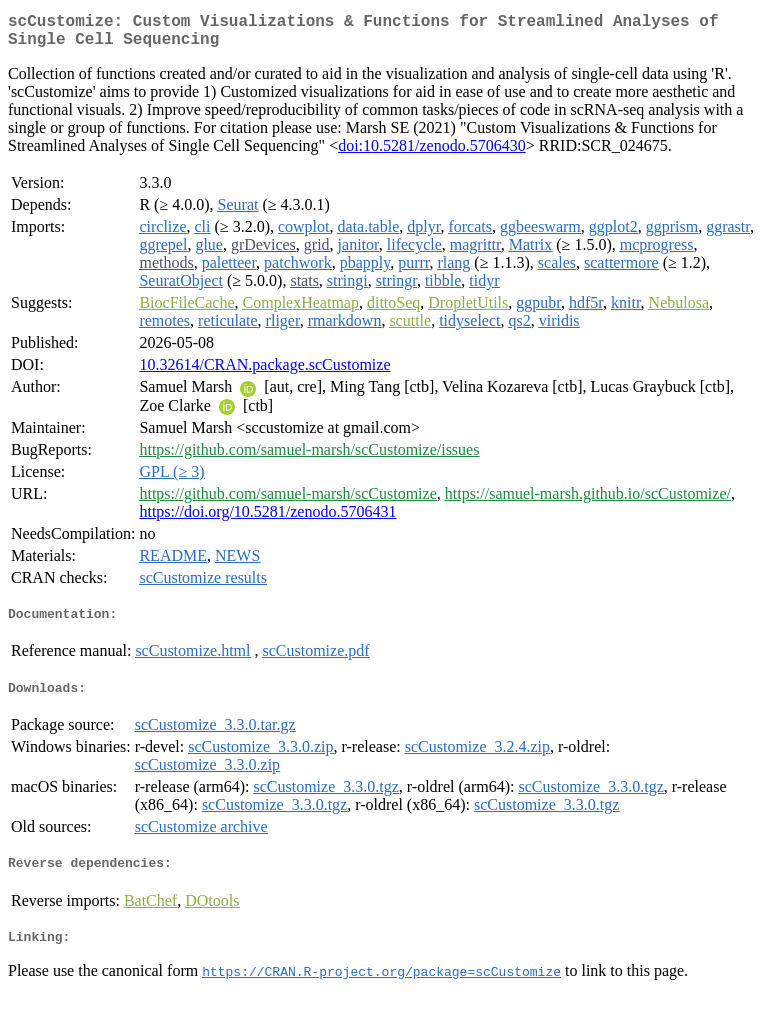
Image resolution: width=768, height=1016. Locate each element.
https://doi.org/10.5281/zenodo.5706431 (267, 519)
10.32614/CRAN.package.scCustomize (264, 372)
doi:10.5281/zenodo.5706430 (432, 153)
